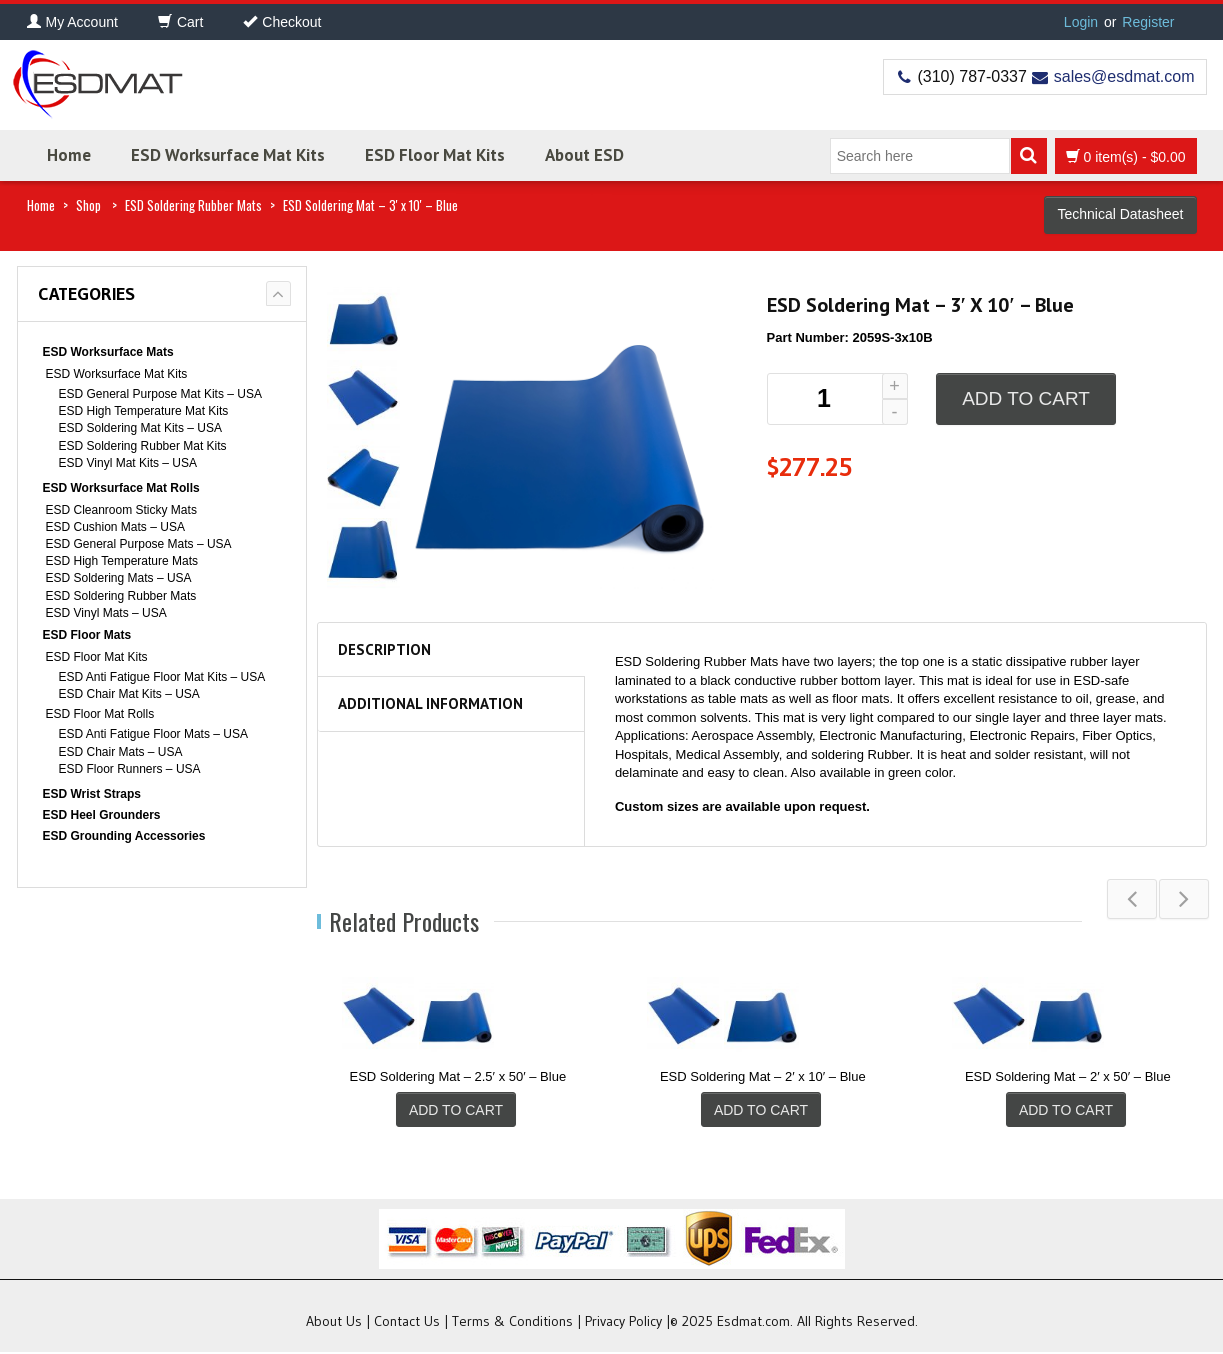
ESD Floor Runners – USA (130, 769)
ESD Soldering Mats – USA (119, 578)
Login (1081, 22)
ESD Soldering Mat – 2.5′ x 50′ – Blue (458, 1076)
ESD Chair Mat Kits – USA (129, 694)
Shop (88, 205)
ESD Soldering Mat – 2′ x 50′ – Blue (1068, 1076)
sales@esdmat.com (1124, 76)
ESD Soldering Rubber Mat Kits (143, 446)
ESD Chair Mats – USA (121, 752)
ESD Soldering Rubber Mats (193, 205)
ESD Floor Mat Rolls (100, 714)
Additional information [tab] (430, 703)
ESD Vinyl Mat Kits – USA (128, 463)
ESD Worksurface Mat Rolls (121, 488)
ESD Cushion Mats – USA (115, 527)
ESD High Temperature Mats (122, 561)
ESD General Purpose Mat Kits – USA (160, 394)
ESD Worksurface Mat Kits (228, 155)
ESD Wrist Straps (92, 794)
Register (1148, 22)
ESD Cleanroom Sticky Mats (121, 510)
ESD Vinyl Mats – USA (106, 613)
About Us (334, 1323)
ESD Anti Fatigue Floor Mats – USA (153, 734)
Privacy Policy (623, 1323)
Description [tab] (384, 649)
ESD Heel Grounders (102, 815)
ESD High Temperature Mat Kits (144, 411)
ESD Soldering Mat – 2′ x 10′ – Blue (763, 1076)
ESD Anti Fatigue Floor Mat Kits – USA (162, 677)
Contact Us (407, 1323)
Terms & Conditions (512, 1323)
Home (69, 155)
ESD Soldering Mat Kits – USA (140, 428)
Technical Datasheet (1120, 214)
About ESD (584, 155)
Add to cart (1026, 398)
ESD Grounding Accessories (124, 836)
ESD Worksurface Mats (108, 352)
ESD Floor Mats (87, 635)
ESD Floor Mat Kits (435, 155)
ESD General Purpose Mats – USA (139, 544)
